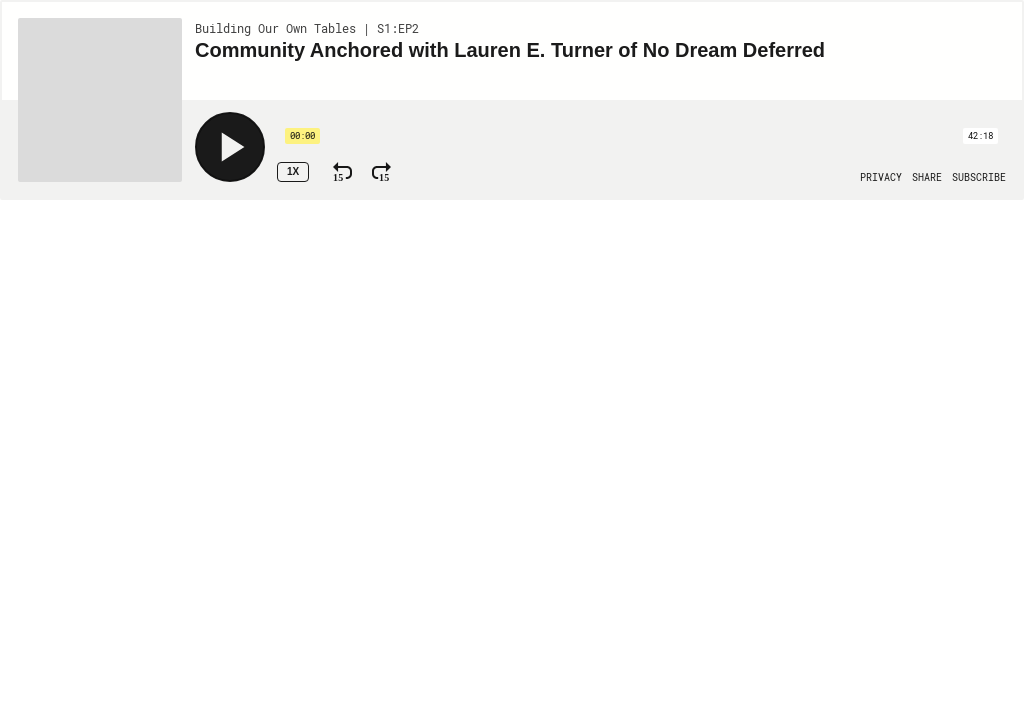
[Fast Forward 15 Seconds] (381, 172)
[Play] (230, 147)
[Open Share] (927, 178)
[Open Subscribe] (979, 178)
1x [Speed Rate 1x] (293, 171)
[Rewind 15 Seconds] (342, 172)
